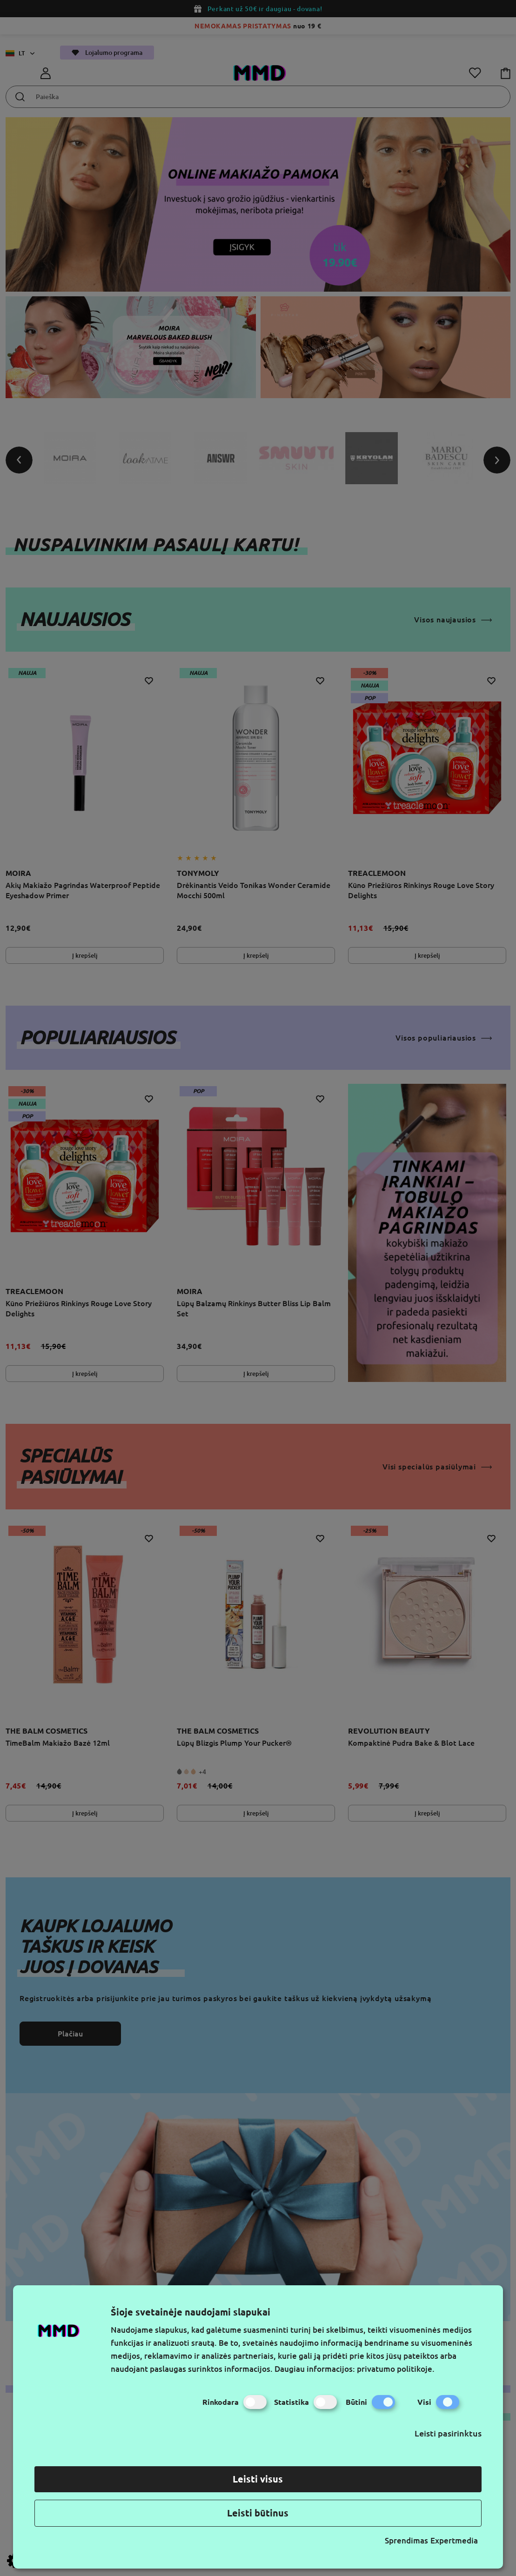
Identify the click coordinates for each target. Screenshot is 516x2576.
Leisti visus (258, 2479)
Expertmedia (454, 2540)
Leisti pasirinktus (448, 2433)
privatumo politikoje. (396, 2368)
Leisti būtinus (257, 2513)
